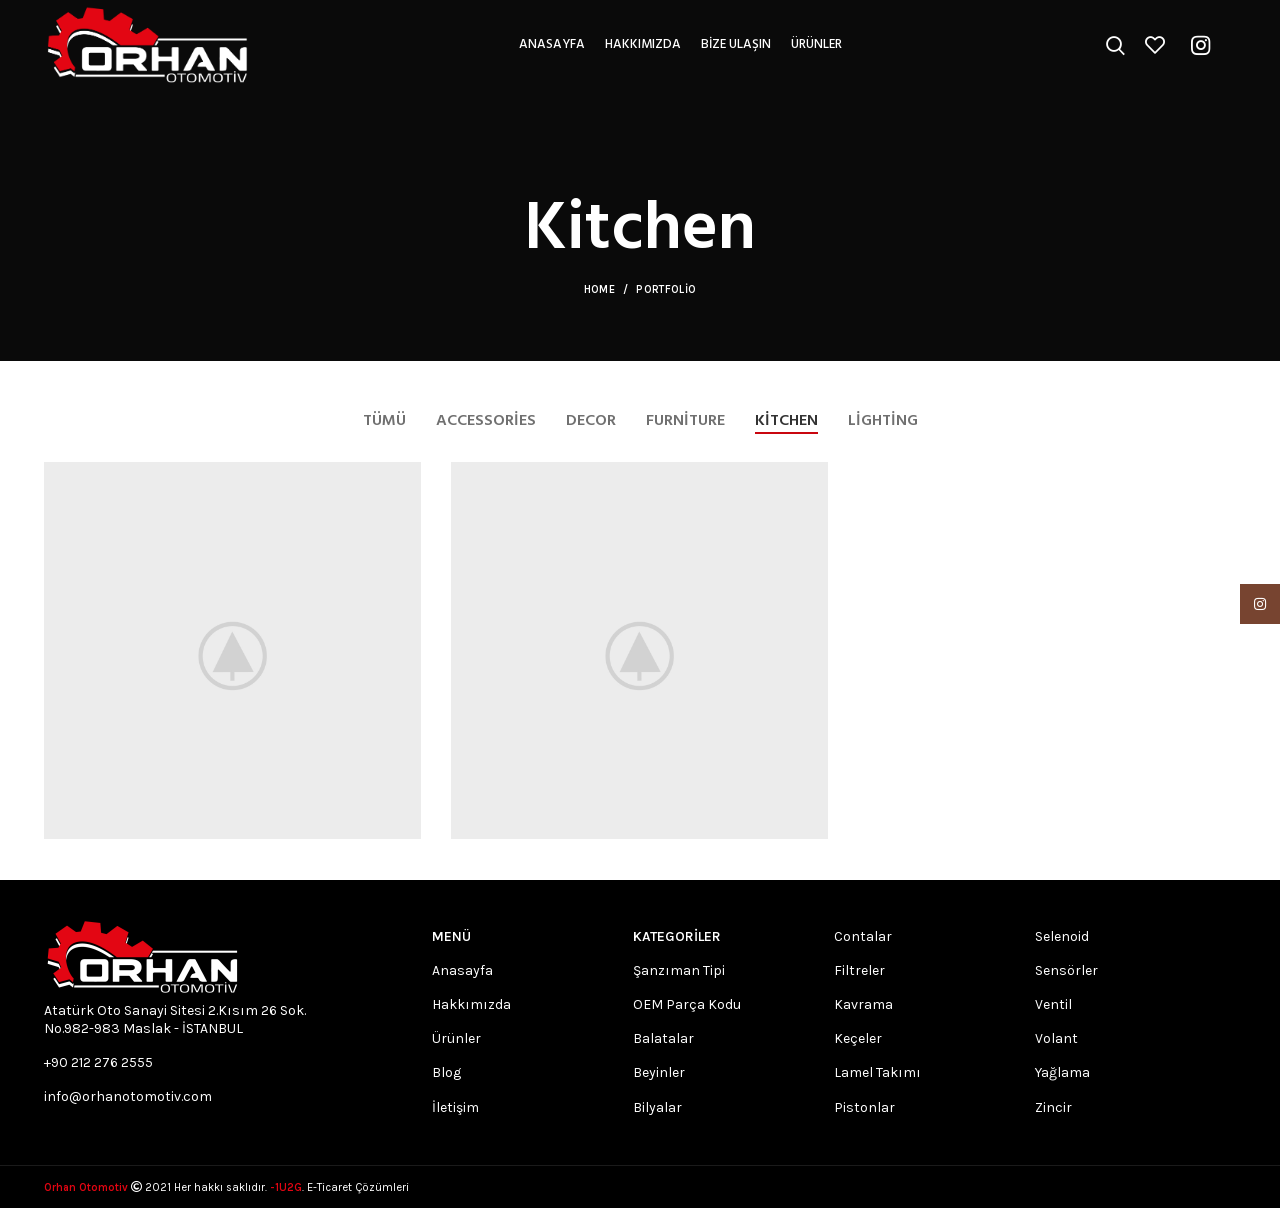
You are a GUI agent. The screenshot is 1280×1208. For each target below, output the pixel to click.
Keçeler (858, 1038)
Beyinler (659, 1072)
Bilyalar (657, 1106)
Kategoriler (677, 935)
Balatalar (663, 1038)
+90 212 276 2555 (98, 1062)
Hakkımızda (471, 1004)
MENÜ (451, 935)
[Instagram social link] (1200, 45)
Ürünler (456, 1038)
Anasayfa (462, 969)
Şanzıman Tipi (679, 969)
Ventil (1053, 1004)
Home (599, 289)
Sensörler (1066, 969)
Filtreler (859, 969)
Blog (446, 1072)
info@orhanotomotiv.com (128, 1096)
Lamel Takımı (877, 1072)
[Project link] (232, 650)
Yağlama (1062, 1072)
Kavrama (863, 1004)
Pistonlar (864, 1106)
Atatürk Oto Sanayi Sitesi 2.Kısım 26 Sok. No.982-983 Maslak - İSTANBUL (175, 1018)
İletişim (455, 1106)
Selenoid (1062, 935)
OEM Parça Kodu (687, 1004)
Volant (1056, 1038)
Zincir (1053, 1106)
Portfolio (666, 289)
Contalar (863, 935)
